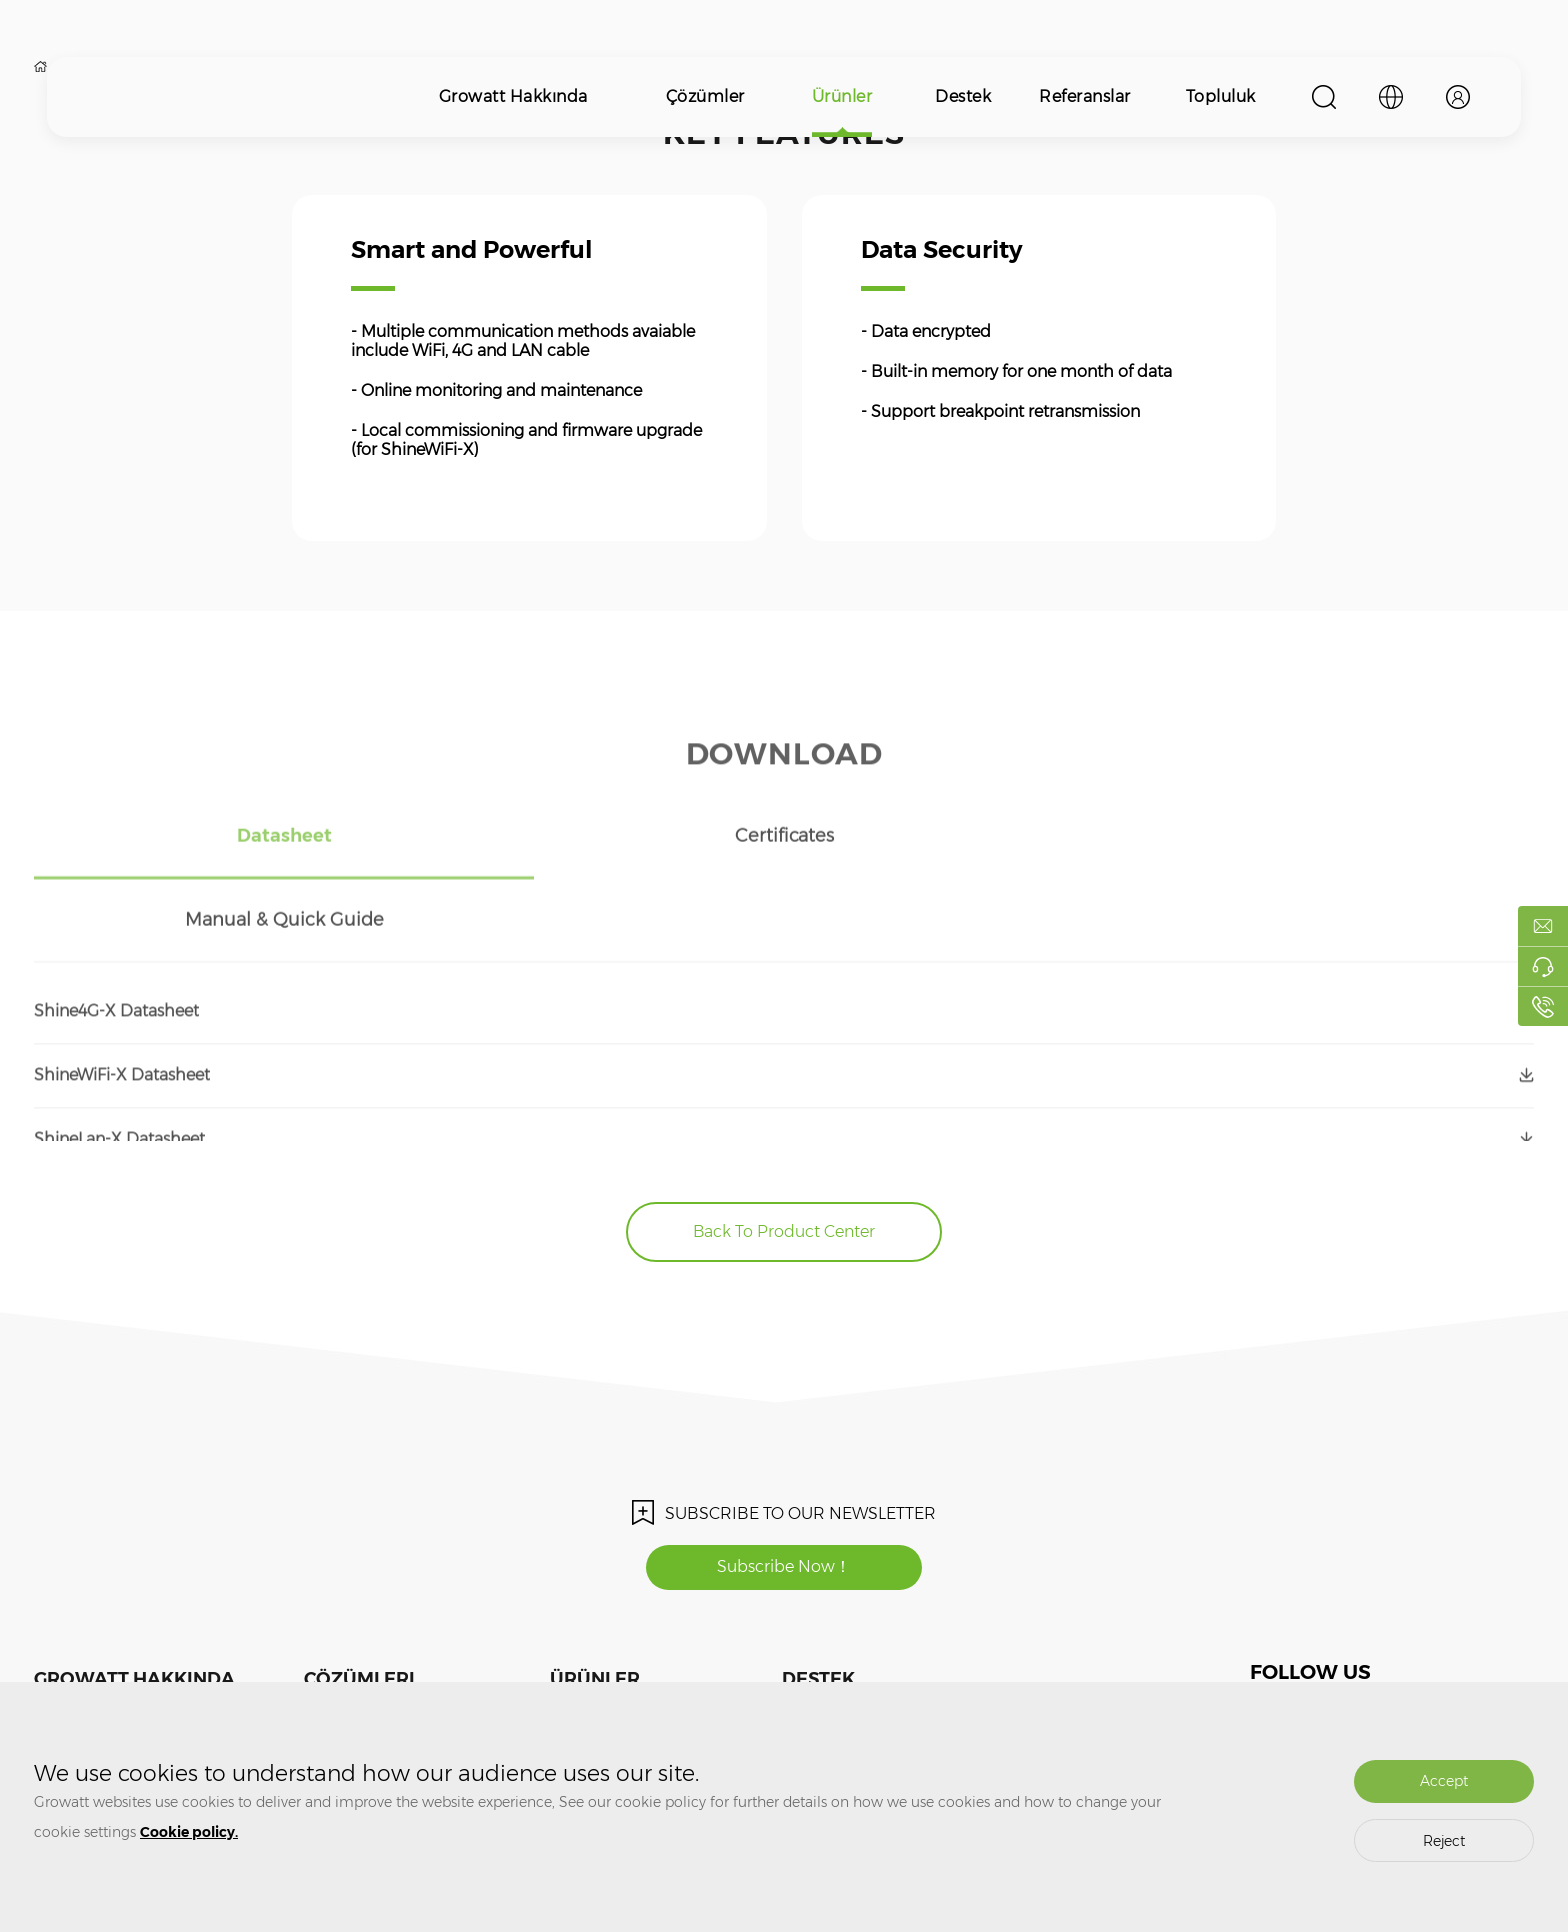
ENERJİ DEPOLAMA (363, 1676)
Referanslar (1085, 96)
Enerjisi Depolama (603, 1676)
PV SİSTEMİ (336, 1646)
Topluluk (1221, 96)
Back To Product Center (784, 1147)
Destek (963, 96)
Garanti (803, 1676)
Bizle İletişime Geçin (92, 1676)
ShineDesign (946, 1676)
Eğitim (802, 1646)
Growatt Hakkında (513, 96)
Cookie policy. (189, 1832)
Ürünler (842, 96)
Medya (53, 1646)
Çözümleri (359, 1595)
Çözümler (705, 96)
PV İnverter (581, 1646)
